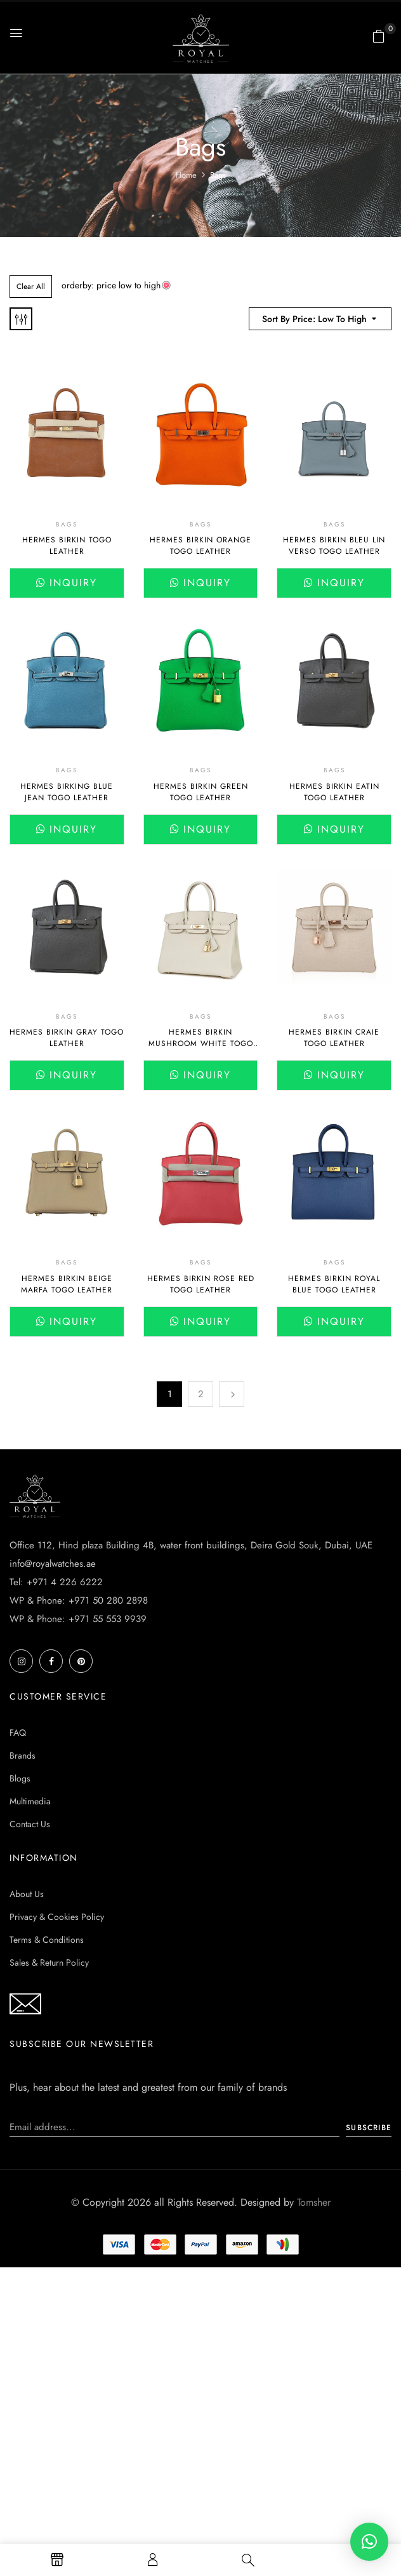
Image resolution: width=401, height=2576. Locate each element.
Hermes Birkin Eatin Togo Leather (334, 792)
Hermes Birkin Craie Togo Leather (334, 1037)
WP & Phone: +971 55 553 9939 (78, 1619)
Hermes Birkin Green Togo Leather (201, 792)
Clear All (30, 286)
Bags (66, 524)
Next (231, 1394)
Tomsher (314, 2202)
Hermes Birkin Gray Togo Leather (67, 1037)
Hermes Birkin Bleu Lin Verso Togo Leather (334, 545)
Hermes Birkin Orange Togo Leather (200, 545)
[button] (378, 36)
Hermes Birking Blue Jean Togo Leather (66, 792)
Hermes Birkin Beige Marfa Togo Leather (66, 1284)
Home (186, 175)
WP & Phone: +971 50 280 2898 (79, 1600)
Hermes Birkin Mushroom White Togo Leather (200, 1043)
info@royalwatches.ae (53, 1564)
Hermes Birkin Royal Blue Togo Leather (334, 1284)
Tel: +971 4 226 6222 (56, 1582)
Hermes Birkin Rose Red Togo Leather (200, 1284)
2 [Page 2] (201, 1394)
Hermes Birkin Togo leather (67, 545)
